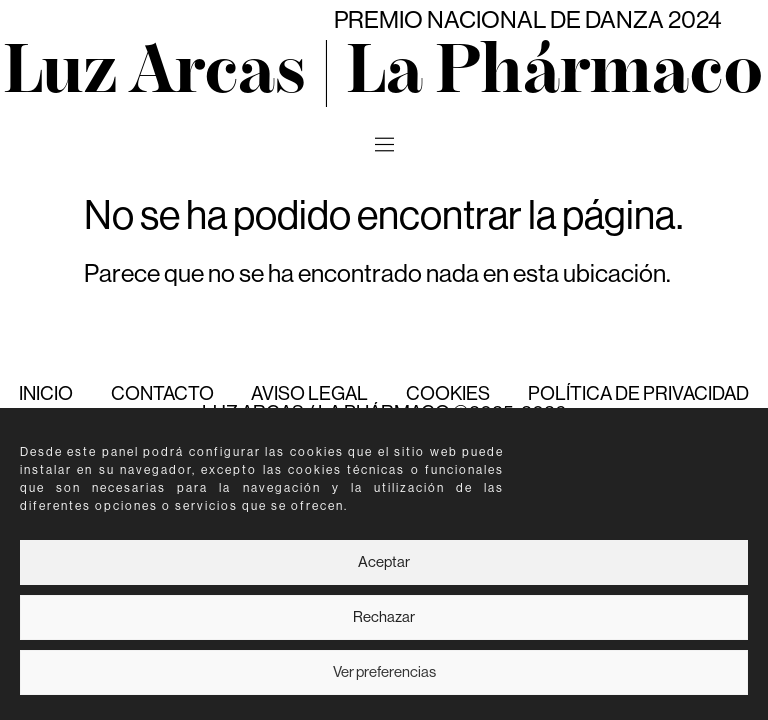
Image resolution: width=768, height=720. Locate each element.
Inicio (46, 393)
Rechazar (384, 617)
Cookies (448, 393)
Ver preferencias (384, 672)
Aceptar (384, 562)
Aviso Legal (309, 393)
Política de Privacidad (638, 393)
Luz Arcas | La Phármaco (384, 73)
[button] (384, 146)
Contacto (162, 393)
